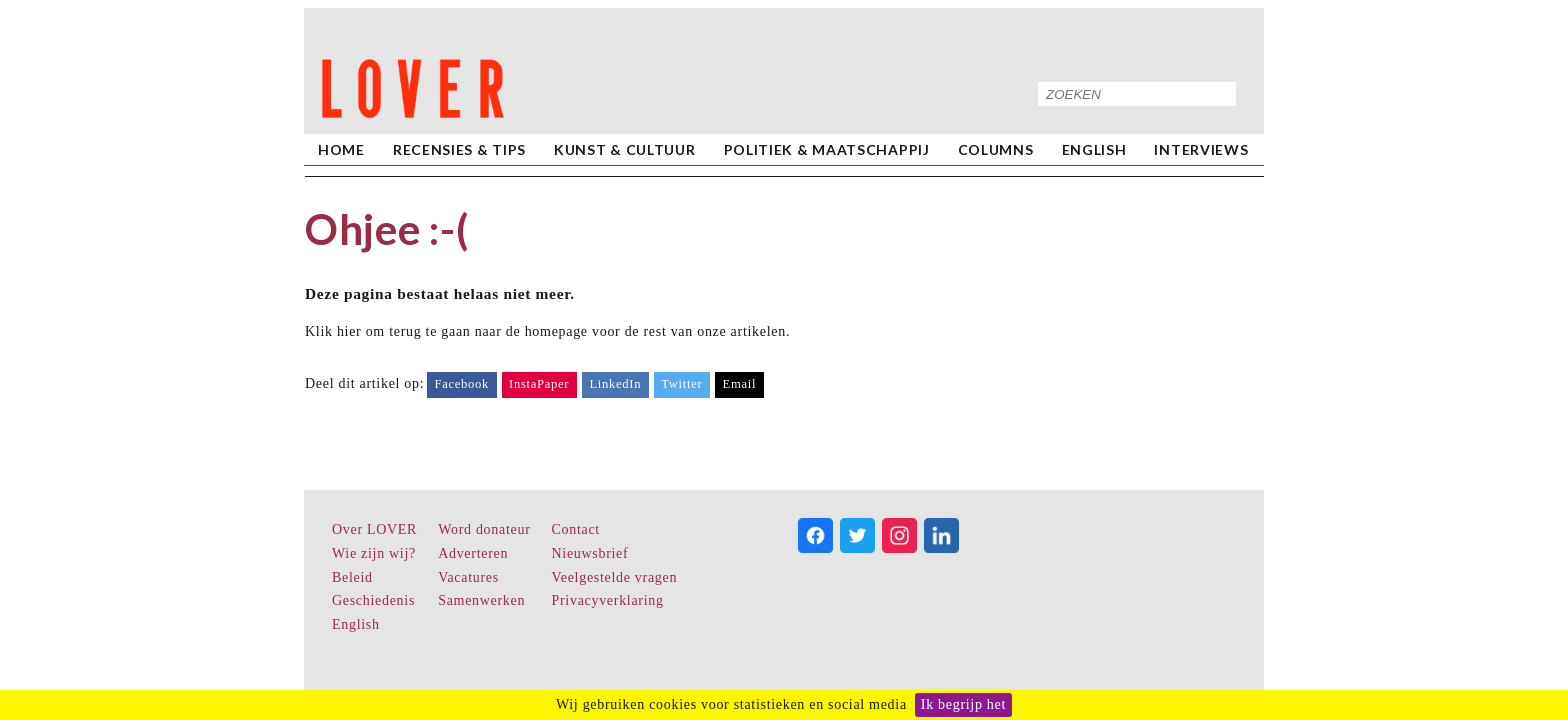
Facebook (461, 384)
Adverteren (473, 553)
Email (740, 384)
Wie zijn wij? (374, 553)
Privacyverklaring (608, 600)
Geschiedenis (373, 600)
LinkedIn (615, 384)
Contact (576, 529)
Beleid (352, 577)
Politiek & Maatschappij (827, 149)
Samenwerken (481, 600)
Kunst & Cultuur (625, 149)
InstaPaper (539, 384)
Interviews (1201, 149)
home (341, 149)
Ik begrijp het (963, 704)
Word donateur (484, 529)
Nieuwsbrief (590, 553)
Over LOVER (374, 529)
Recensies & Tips (459, 149)
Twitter (681, 384)
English (1094, 149)
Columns (996, 149)
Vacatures (468, 577)
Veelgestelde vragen (615, 577)
